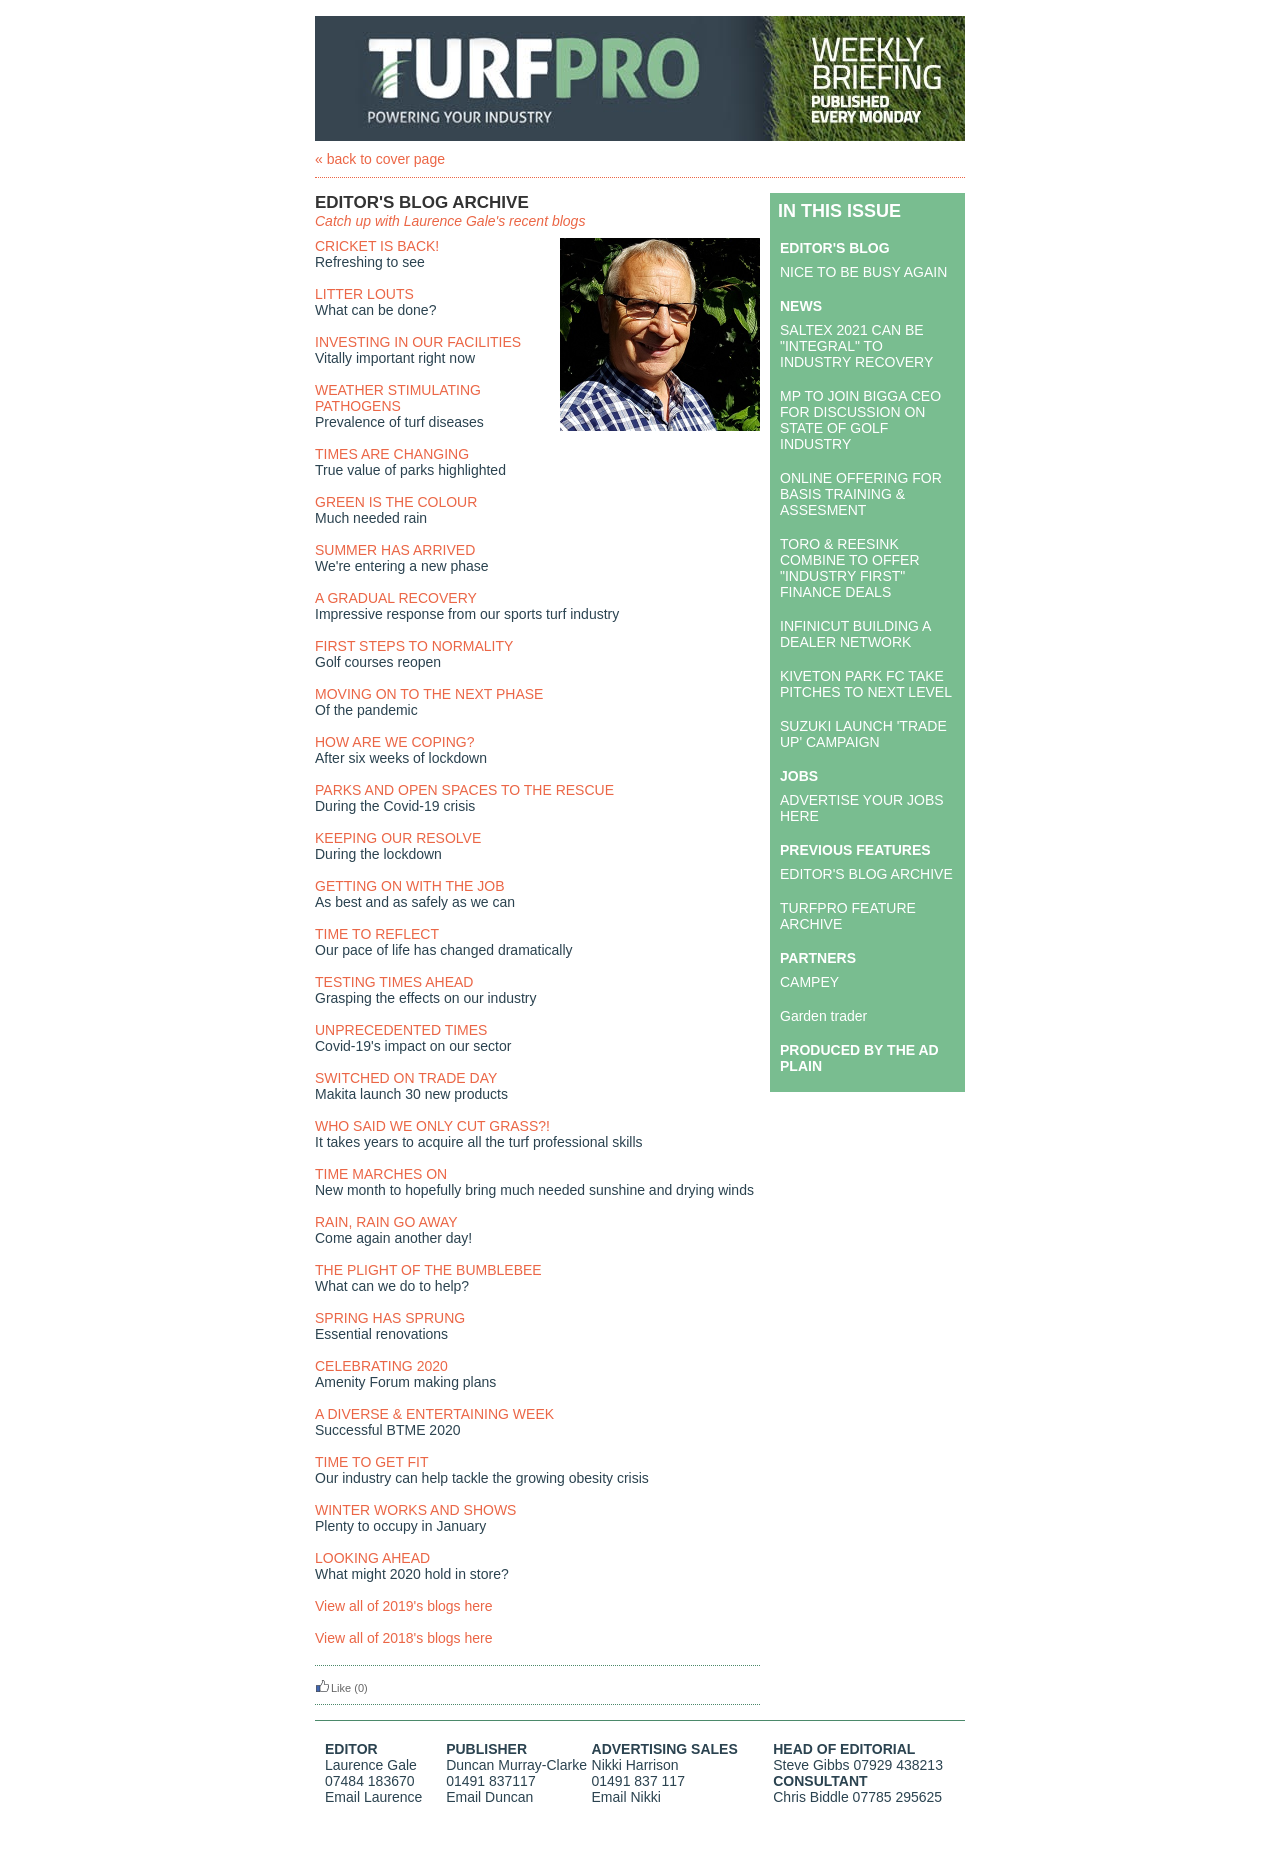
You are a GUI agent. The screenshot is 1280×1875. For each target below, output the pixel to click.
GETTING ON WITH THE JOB (410, 886)
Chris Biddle (810, 1797)
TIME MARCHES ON (381, 1174)
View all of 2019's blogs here (404, 1606)
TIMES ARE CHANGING (392, 454)
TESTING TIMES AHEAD (394, 982)
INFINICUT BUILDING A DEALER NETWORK (855, 634)
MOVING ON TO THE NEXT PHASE (429, 694)
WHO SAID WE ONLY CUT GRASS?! (432, 1126)
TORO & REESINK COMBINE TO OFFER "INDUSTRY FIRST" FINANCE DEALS (850, 568)
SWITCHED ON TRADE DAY (406, 1078)
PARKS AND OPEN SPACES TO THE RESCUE (464, 790)
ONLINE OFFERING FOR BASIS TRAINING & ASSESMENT (861, 494)
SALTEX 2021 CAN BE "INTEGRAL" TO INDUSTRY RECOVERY (856, 346)
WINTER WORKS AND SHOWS (415, 1510)
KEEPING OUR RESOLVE (398, 838)
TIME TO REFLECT (377, 934)
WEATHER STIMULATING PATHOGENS (398, 398)
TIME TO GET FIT (372, 1462)
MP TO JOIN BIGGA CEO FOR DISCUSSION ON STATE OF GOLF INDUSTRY (860, 420)
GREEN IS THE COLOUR (396, 502)
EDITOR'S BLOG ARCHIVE (866, 874)
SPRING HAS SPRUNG (390, 1318)
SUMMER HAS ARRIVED (395, 550)
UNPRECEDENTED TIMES (401, 1030)
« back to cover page (380, 159)
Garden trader (823, 1016)
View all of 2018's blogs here (404, 1638)
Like (333, 1688)
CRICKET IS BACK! (377, 246)
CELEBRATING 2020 (381, 1366)
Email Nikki (626, 1797)
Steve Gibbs (811, 1765)
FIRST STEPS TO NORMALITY (414, 646)
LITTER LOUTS (364, 294)
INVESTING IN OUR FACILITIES (418, 342)
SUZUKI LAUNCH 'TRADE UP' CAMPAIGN (863, 734)
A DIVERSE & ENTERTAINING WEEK (434, 1414)
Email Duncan (489, 1797)
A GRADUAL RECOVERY (396, 598)
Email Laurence (373, 1797)
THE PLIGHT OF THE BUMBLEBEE (428, 1270)
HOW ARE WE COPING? (394, 742)
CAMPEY (809, 982)
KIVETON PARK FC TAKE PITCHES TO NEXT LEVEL (866, 684)
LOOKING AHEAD (372, 1558)
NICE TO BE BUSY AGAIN (863, 272)
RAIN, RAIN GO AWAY (386, 1222)
